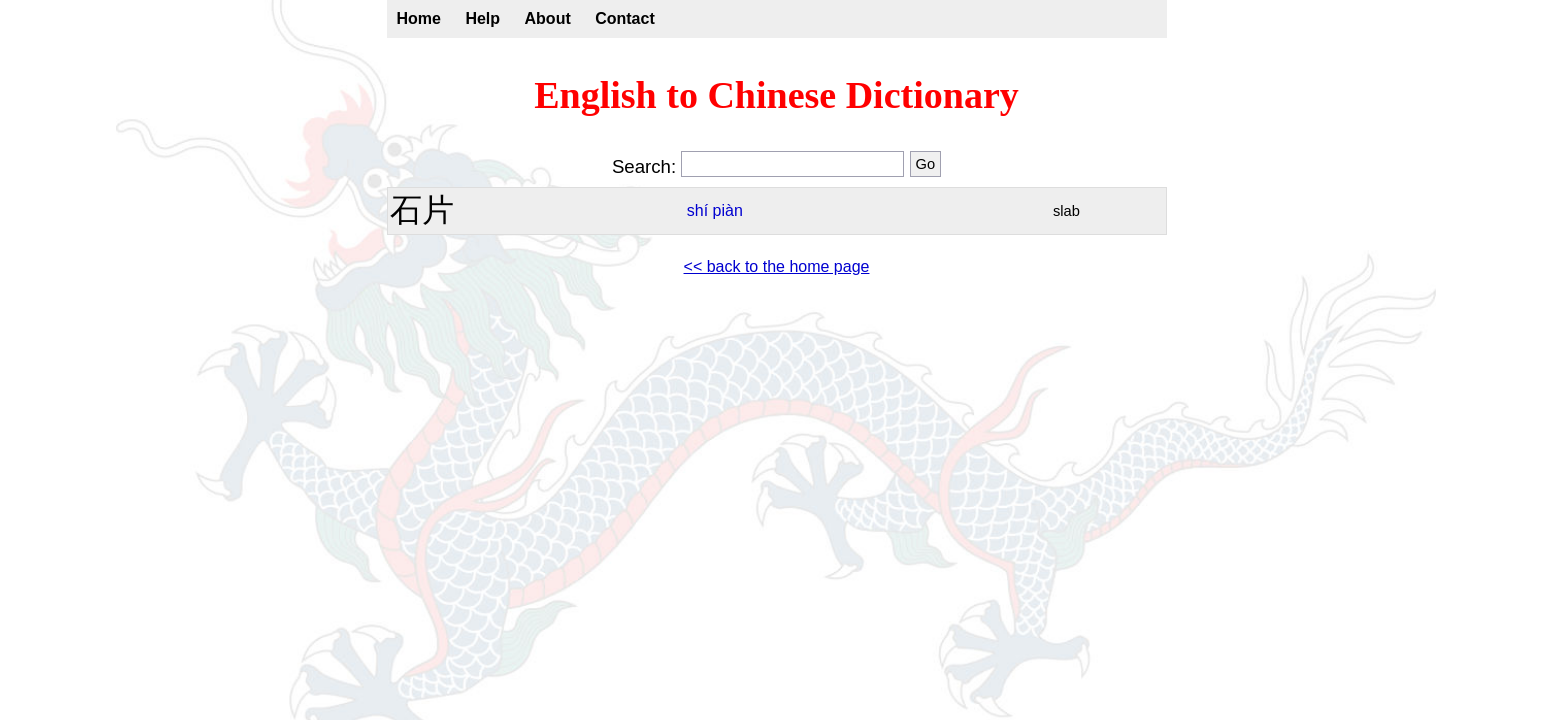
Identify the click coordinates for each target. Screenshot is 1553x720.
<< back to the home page (777, 266)
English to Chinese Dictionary (776, 95)
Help (482, 18)
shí (697, 210)
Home (419, 18)
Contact (625, 18)
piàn (728, 210)
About (548, 18)
